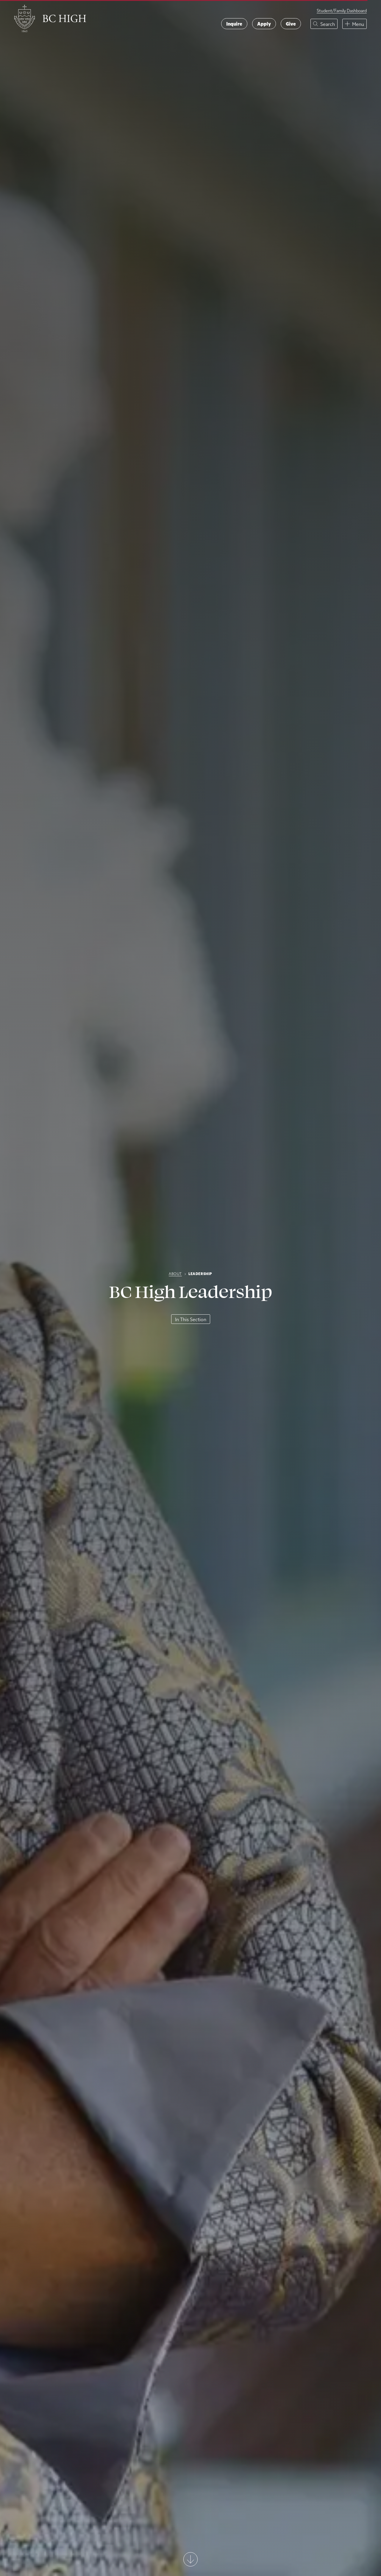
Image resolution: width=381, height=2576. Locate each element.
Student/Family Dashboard (342, 10)
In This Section (190, 1319)
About (175, 1273)
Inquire (234, 23)
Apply (264, 23)
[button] (324, 24)
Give (291, 23)
